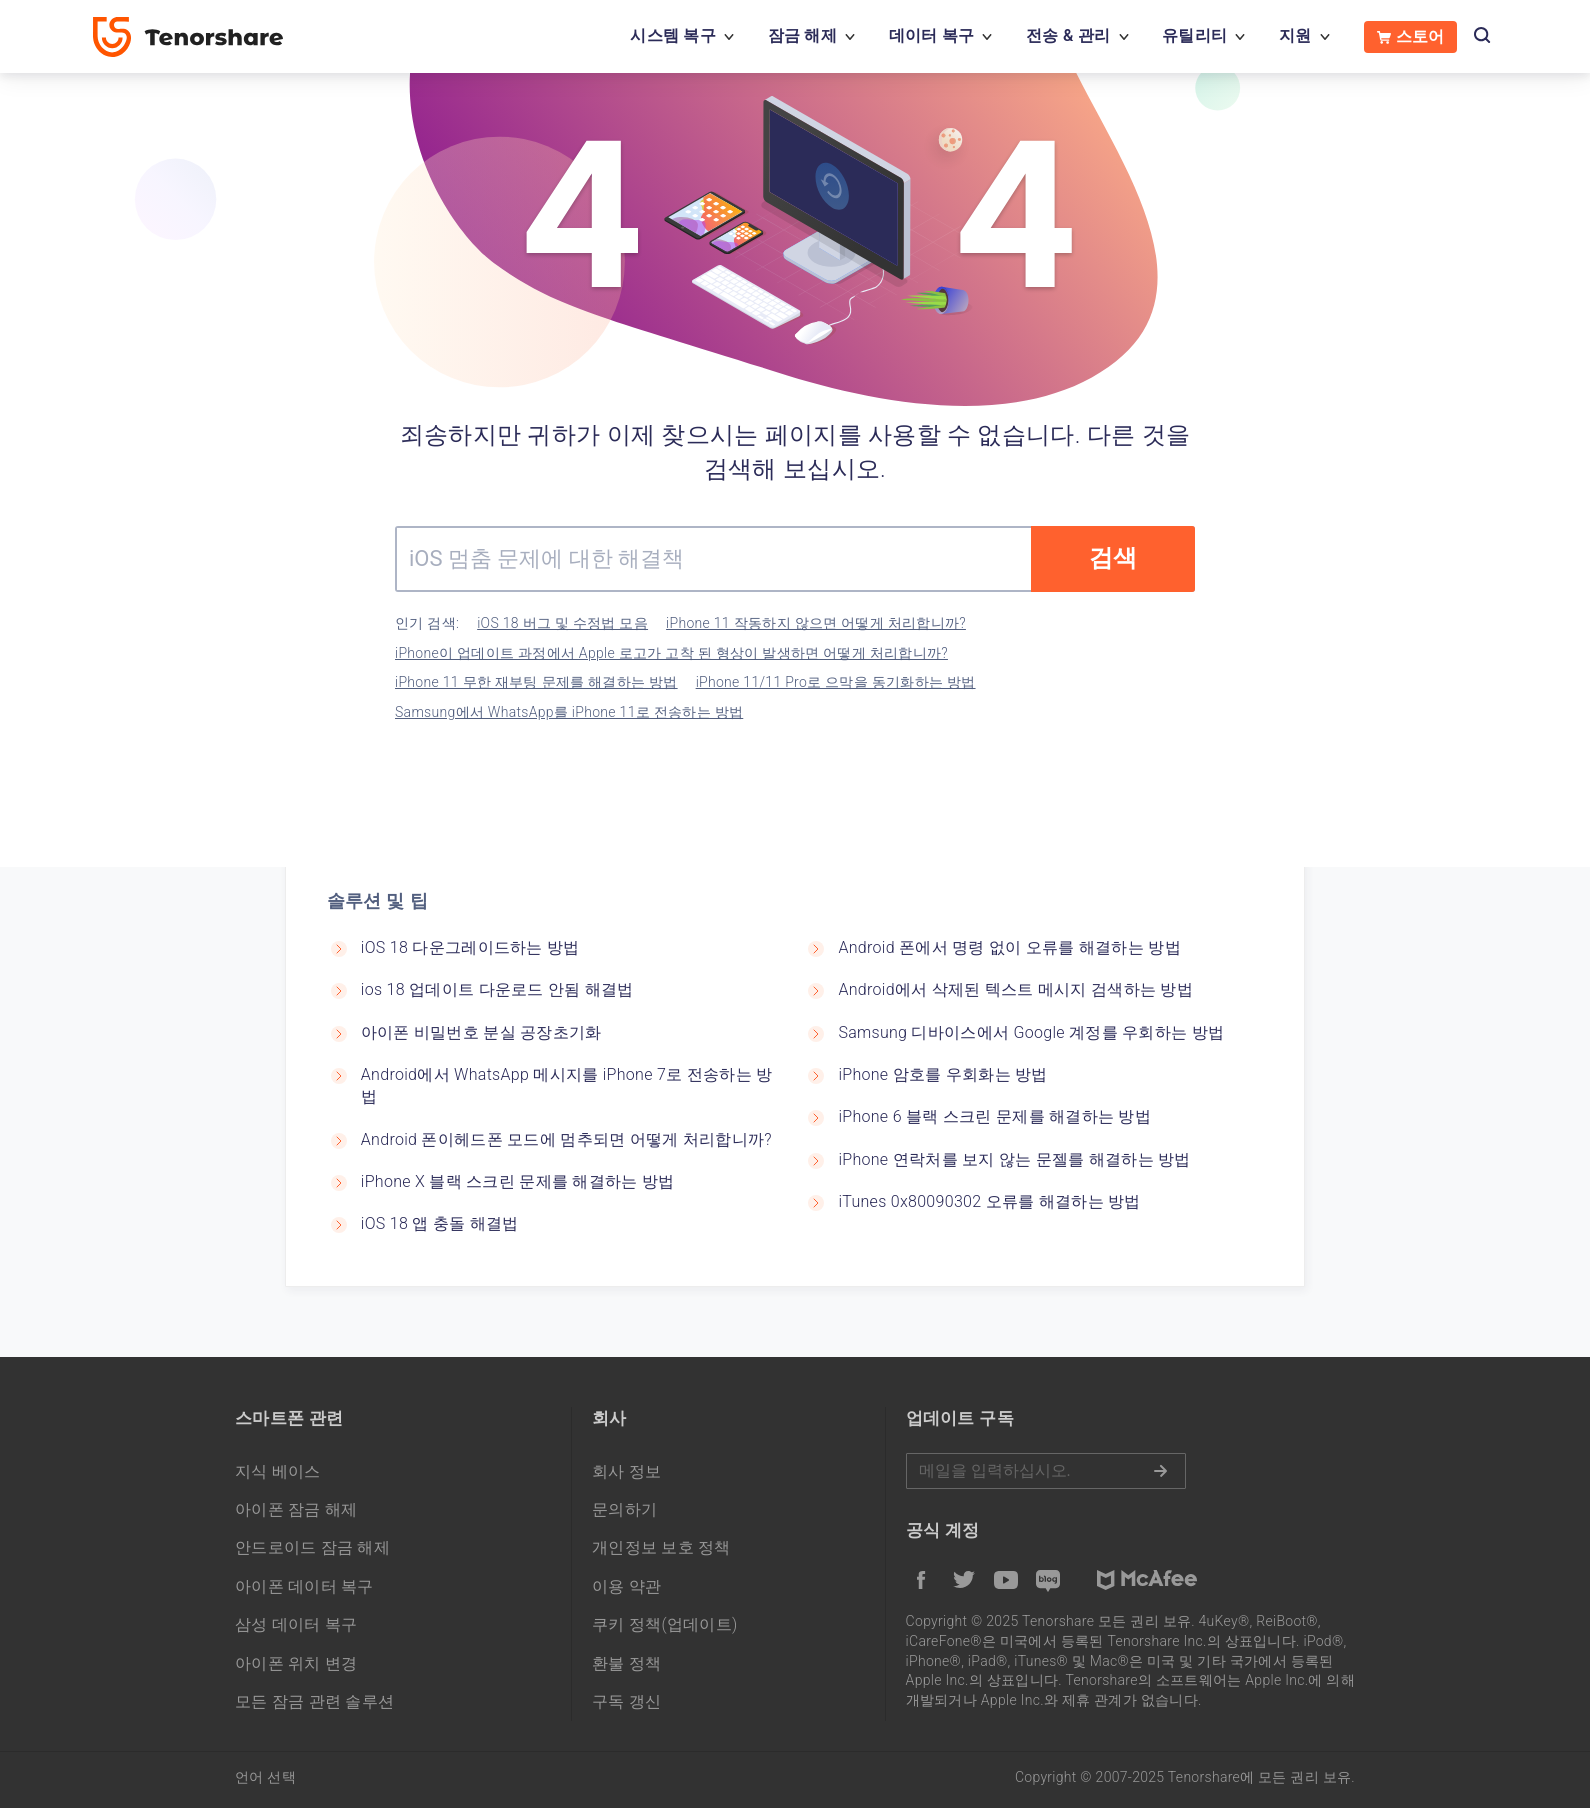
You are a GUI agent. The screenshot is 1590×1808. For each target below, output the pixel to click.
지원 (1295, 35)
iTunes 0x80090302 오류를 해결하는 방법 (989, 1201)
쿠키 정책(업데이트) (665, 1624)
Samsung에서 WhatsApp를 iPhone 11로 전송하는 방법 (569, 712)
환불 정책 (626, 1663)
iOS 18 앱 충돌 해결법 (440, 1223)
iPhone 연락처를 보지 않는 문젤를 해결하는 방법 (1014, 1159)
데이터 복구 (932, 35)
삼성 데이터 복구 (296, 1624)
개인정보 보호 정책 (661, 1547)
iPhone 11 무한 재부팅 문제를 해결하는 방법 (536, 682)
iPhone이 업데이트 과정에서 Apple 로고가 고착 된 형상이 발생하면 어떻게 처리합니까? (671, 653)
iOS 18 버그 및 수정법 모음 (562, 623)
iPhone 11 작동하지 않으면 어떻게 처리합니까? (816, 623)
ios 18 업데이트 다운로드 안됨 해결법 (497, 989)
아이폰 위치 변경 (296, 1663)
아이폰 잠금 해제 (296, 1509)
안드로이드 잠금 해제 (312, 1547)
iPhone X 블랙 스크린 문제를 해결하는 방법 (518, 1181)
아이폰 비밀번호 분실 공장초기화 (481, 1032)
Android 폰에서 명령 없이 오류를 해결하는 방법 (1009, 947)
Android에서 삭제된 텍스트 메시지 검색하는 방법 (1015, 989)
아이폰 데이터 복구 (304, 1586)
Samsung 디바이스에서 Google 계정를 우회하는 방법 (1031, 1032)
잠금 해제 (802, 35)
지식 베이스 (278, 1471)
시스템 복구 (673, 35)
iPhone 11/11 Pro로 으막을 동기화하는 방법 (836, 682)
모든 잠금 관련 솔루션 (314, 1701)
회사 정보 (626, 1471)
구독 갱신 (626, 1701)
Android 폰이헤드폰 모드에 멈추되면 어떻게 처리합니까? (566, 1139)
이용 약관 (626, 1586)
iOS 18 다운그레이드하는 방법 (470, 947)
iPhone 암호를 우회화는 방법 (942, 1074)
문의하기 (624, 1509)
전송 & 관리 (1068, 35)
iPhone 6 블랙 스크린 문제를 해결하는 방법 (994, 1116)
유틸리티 (1194, 35)
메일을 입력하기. (1046, 1471)
